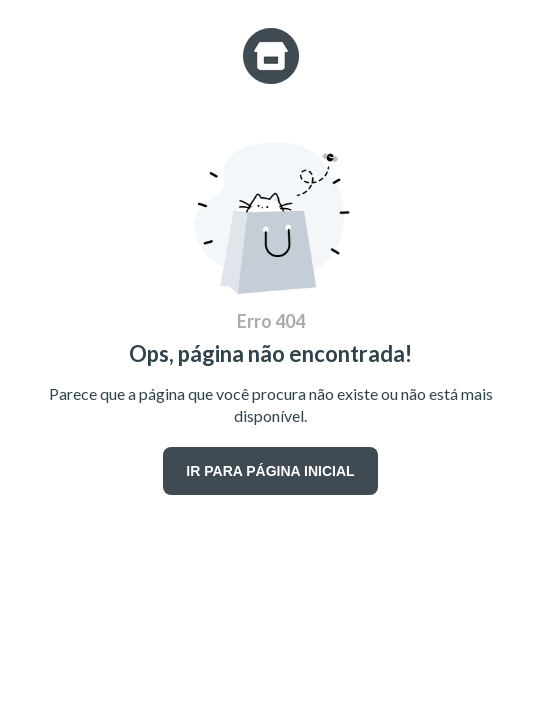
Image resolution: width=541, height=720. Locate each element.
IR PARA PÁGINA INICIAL (270, 471)
